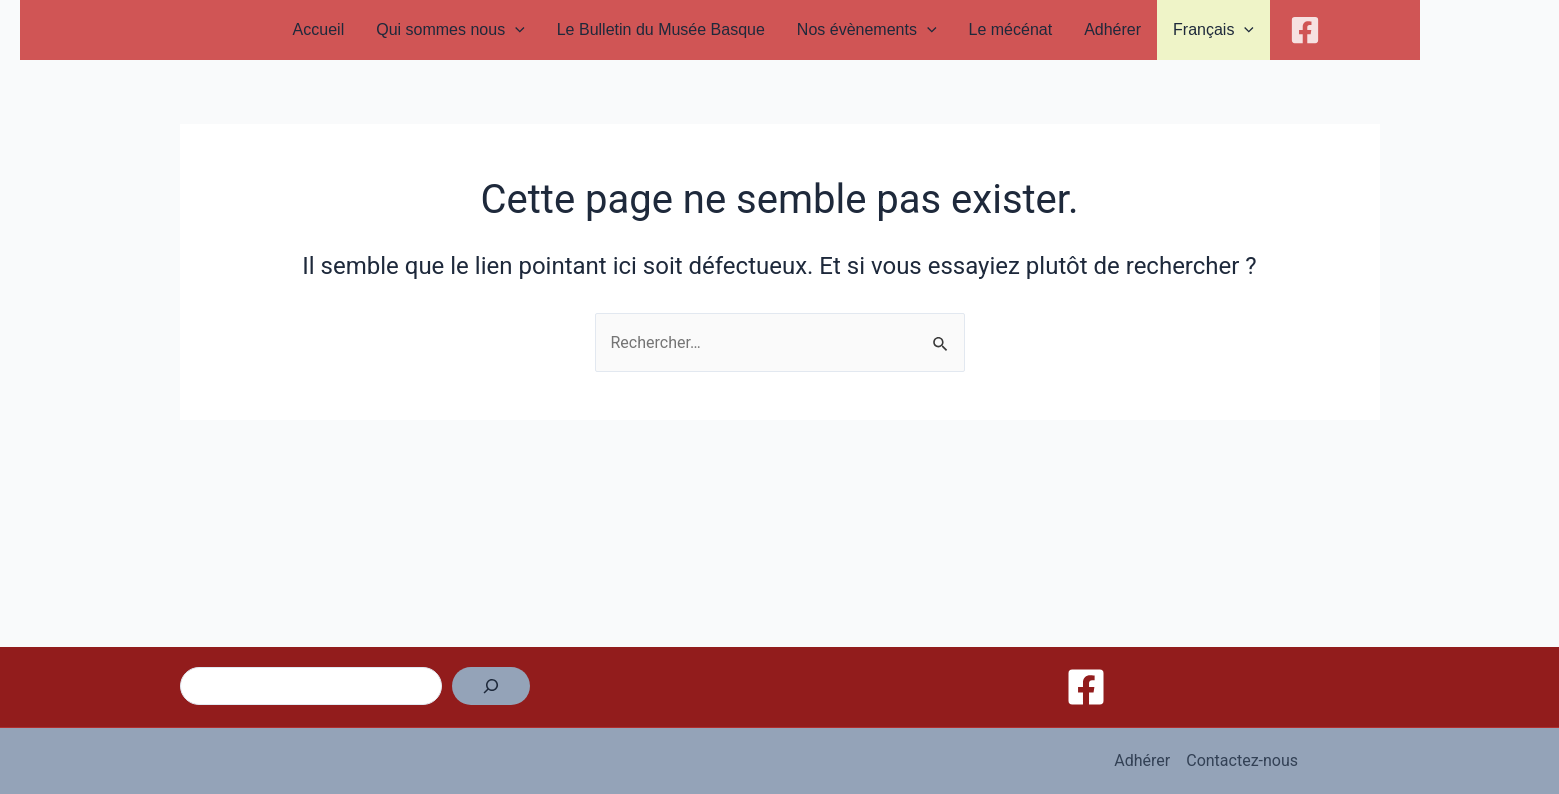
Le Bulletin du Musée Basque (661, 29)
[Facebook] (1305, 30)
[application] (515, 30)
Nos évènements (867, 30)
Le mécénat (1011, 29)
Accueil (319, 29)
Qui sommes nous (450, 30)
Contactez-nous (1242, 760)
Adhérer (1112, 29)
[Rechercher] (491, 686)
